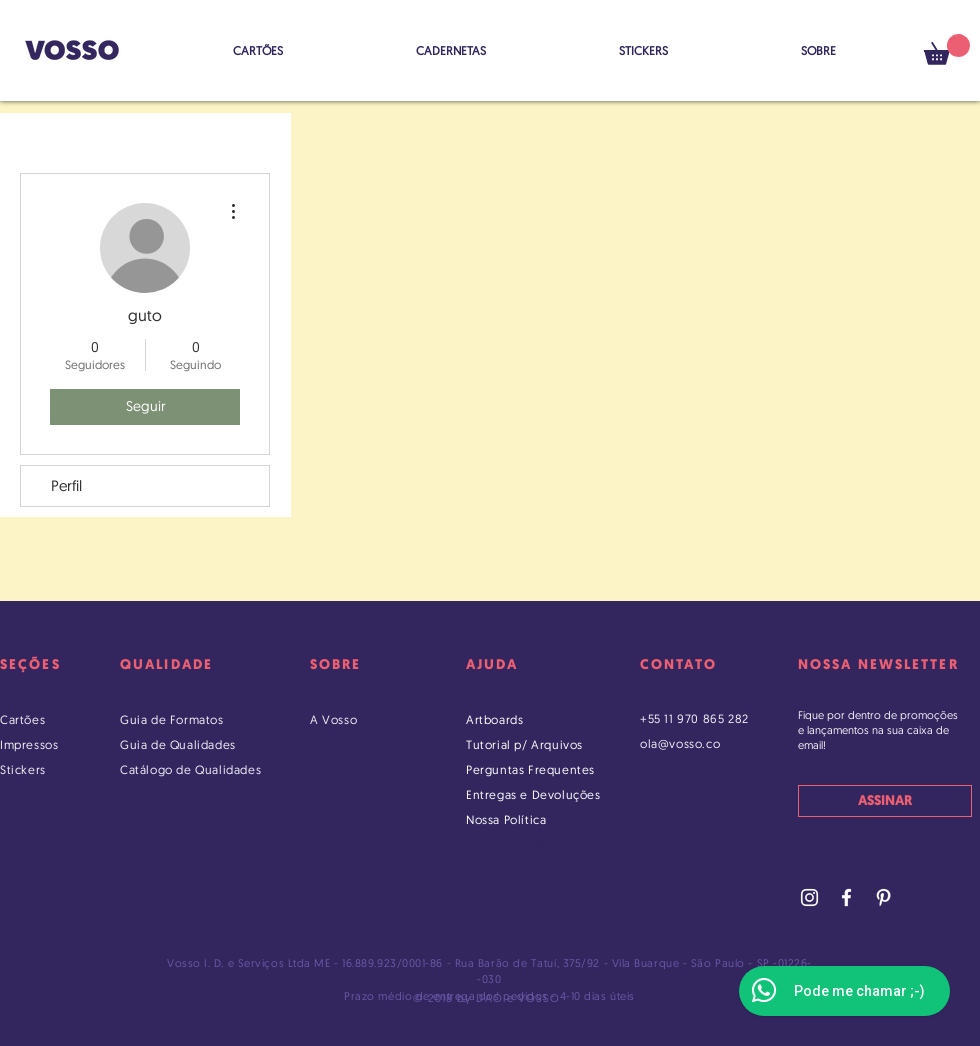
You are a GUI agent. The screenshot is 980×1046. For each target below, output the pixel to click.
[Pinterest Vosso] (883, 897)
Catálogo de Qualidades (190, 769)
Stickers (23, 769)
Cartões (22, 719)
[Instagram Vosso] (809, 897)
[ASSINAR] (885, 801)
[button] (947, 49)
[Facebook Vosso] (846, 897)
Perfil (66, 485)
